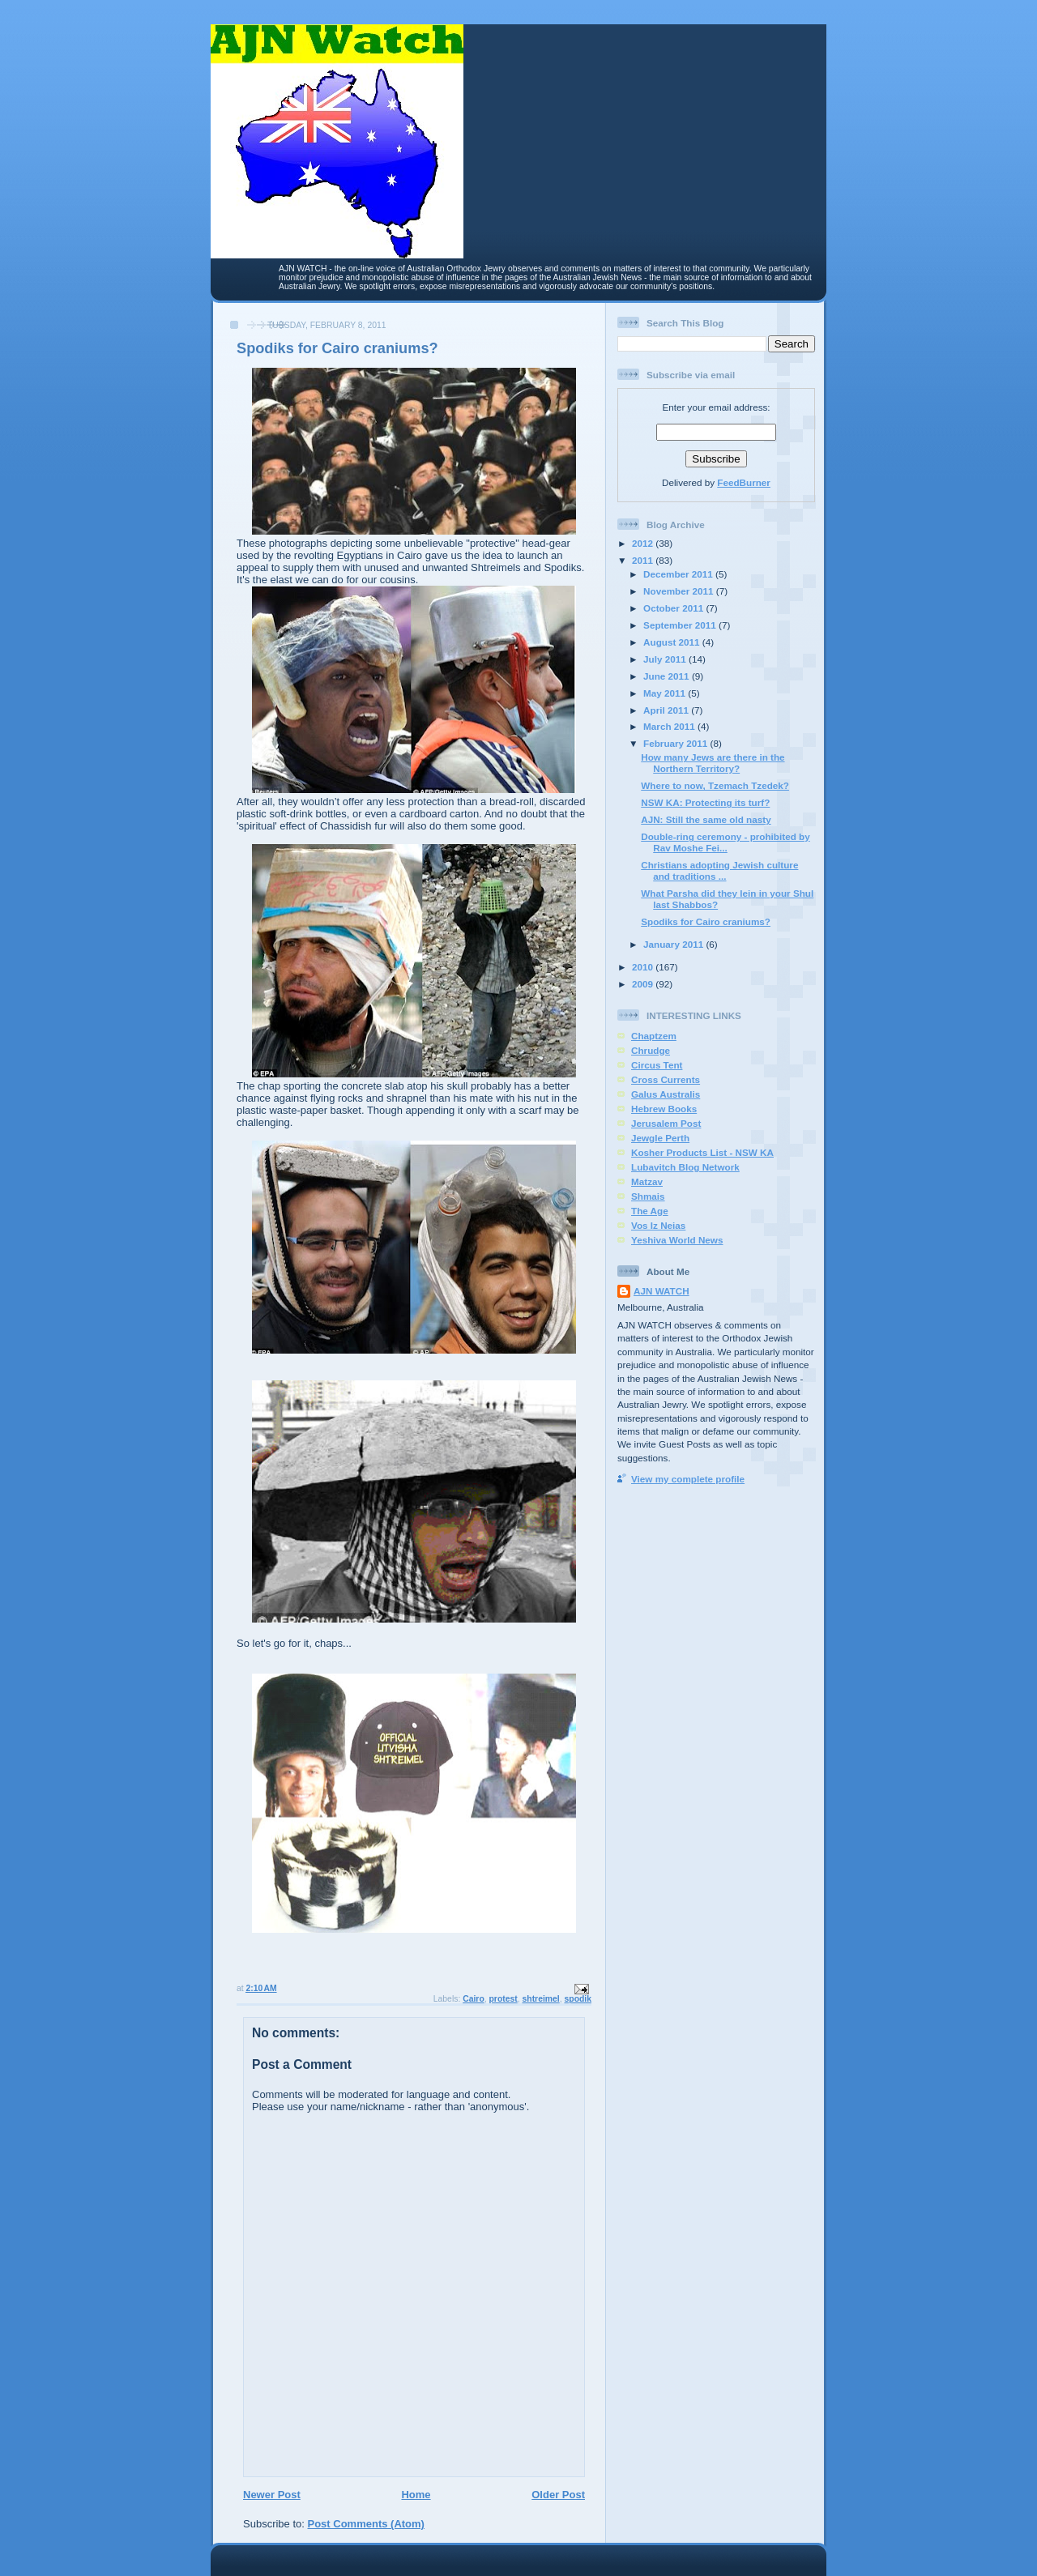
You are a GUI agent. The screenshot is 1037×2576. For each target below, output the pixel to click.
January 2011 (674, 944)
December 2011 (679, 574)
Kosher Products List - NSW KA (702, 1152)
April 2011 (667, 710)
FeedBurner (743, 482)
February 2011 (677, 743)
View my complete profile (688, 1479)
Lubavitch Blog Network (685, 1167)
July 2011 (666, 659)
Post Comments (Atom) (366, 2524)
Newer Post (272, 2495)
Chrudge (650, 1050)
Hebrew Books (664, 1108)
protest (503, 1998)
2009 (643, 984)
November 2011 (679, 591)
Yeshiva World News (677, 1240)
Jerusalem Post (666, 1123)
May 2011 (665, 693)
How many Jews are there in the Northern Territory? (712, 763)
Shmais (648, 1196)
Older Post (558, 2495)
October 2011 (674, 608)
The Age (649, 1210)
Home (415, 2495)
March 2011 (670, 726)
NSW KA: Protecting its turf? (705, 802)
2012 (643, 543)
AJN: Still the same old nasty (705, 819)
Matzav (647, 1181)
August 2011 (672, 642)
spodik (578, 1998)
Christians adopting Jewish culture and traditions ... (719, 870)
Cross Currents (665, 1079)
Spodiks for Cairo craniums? (705, 921)
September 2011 (681, 625)
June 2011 (667, 676)
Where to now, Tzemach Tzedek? (715, 785)
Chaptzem (653, 1035)
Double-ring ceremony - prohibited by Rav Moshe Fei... (725, 842)
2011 (643, 560)
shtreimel (541, 1998)
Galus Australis (665, 1094)
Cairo (473, 1998)
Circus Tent (656, 1065)
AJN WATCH (661, 1291)
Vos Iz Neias (658, 1225)
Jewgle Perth (660, 1137)
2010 (643, 967)
